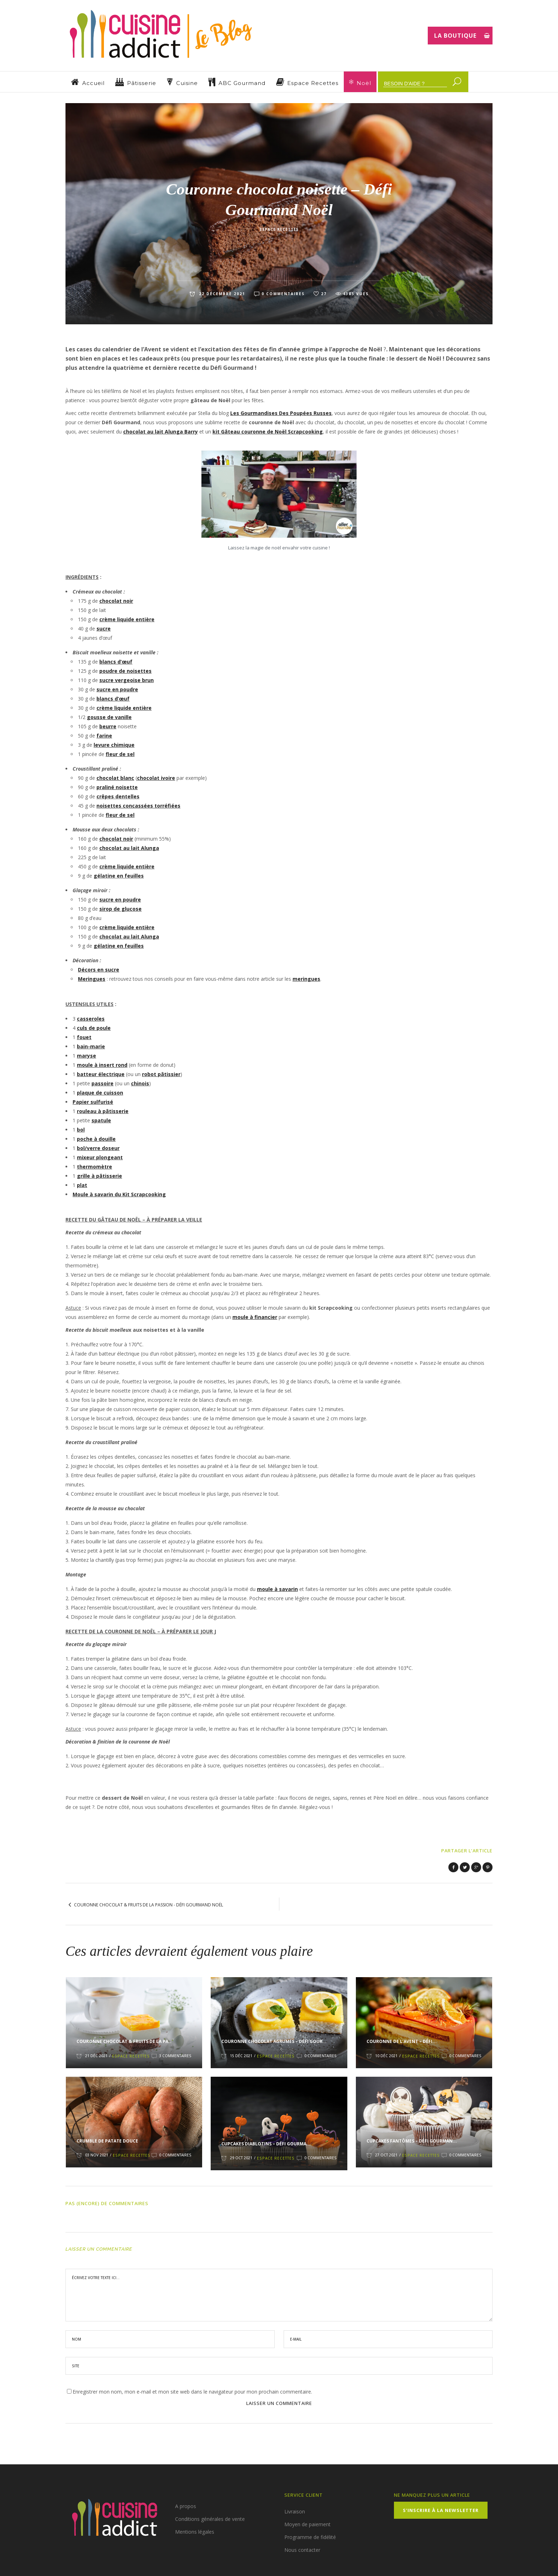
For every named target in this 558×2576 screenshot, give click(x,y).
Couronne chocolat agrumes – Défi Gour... (274, 2041)
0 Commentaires (283, 293)
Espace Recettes (279, 229)
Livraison (294, 2511)
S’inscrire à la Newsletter (441, 2510)
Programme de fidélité (310, 2537)
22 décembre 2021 (221, 293)
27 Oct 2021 (386, 2154)
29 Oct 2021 (241, 2157)
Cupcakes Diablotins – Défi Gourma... (266, 2144)
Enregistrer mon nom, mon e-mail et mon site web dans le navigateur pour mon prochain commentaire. (192, 2391)
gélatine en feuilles (119, 875)
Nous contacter (302, 2549)
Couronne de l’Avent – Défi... (402, 2041)
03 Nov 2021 (96, 2154)
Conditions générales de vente (210, 2519)
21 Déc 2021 (96, 2055)
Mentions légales (194, 2531)
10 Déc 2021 (386, 2055)
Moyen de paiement (307, 2524)
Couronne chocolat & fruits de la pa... (125, 2041)
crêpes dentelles (118, 796)
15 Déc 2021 (241, 2055)
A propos (185, 2506)
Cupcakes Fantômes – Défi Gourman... (412, 2141)
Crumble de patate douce (107, 2141)
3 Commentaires (175, 2055)
